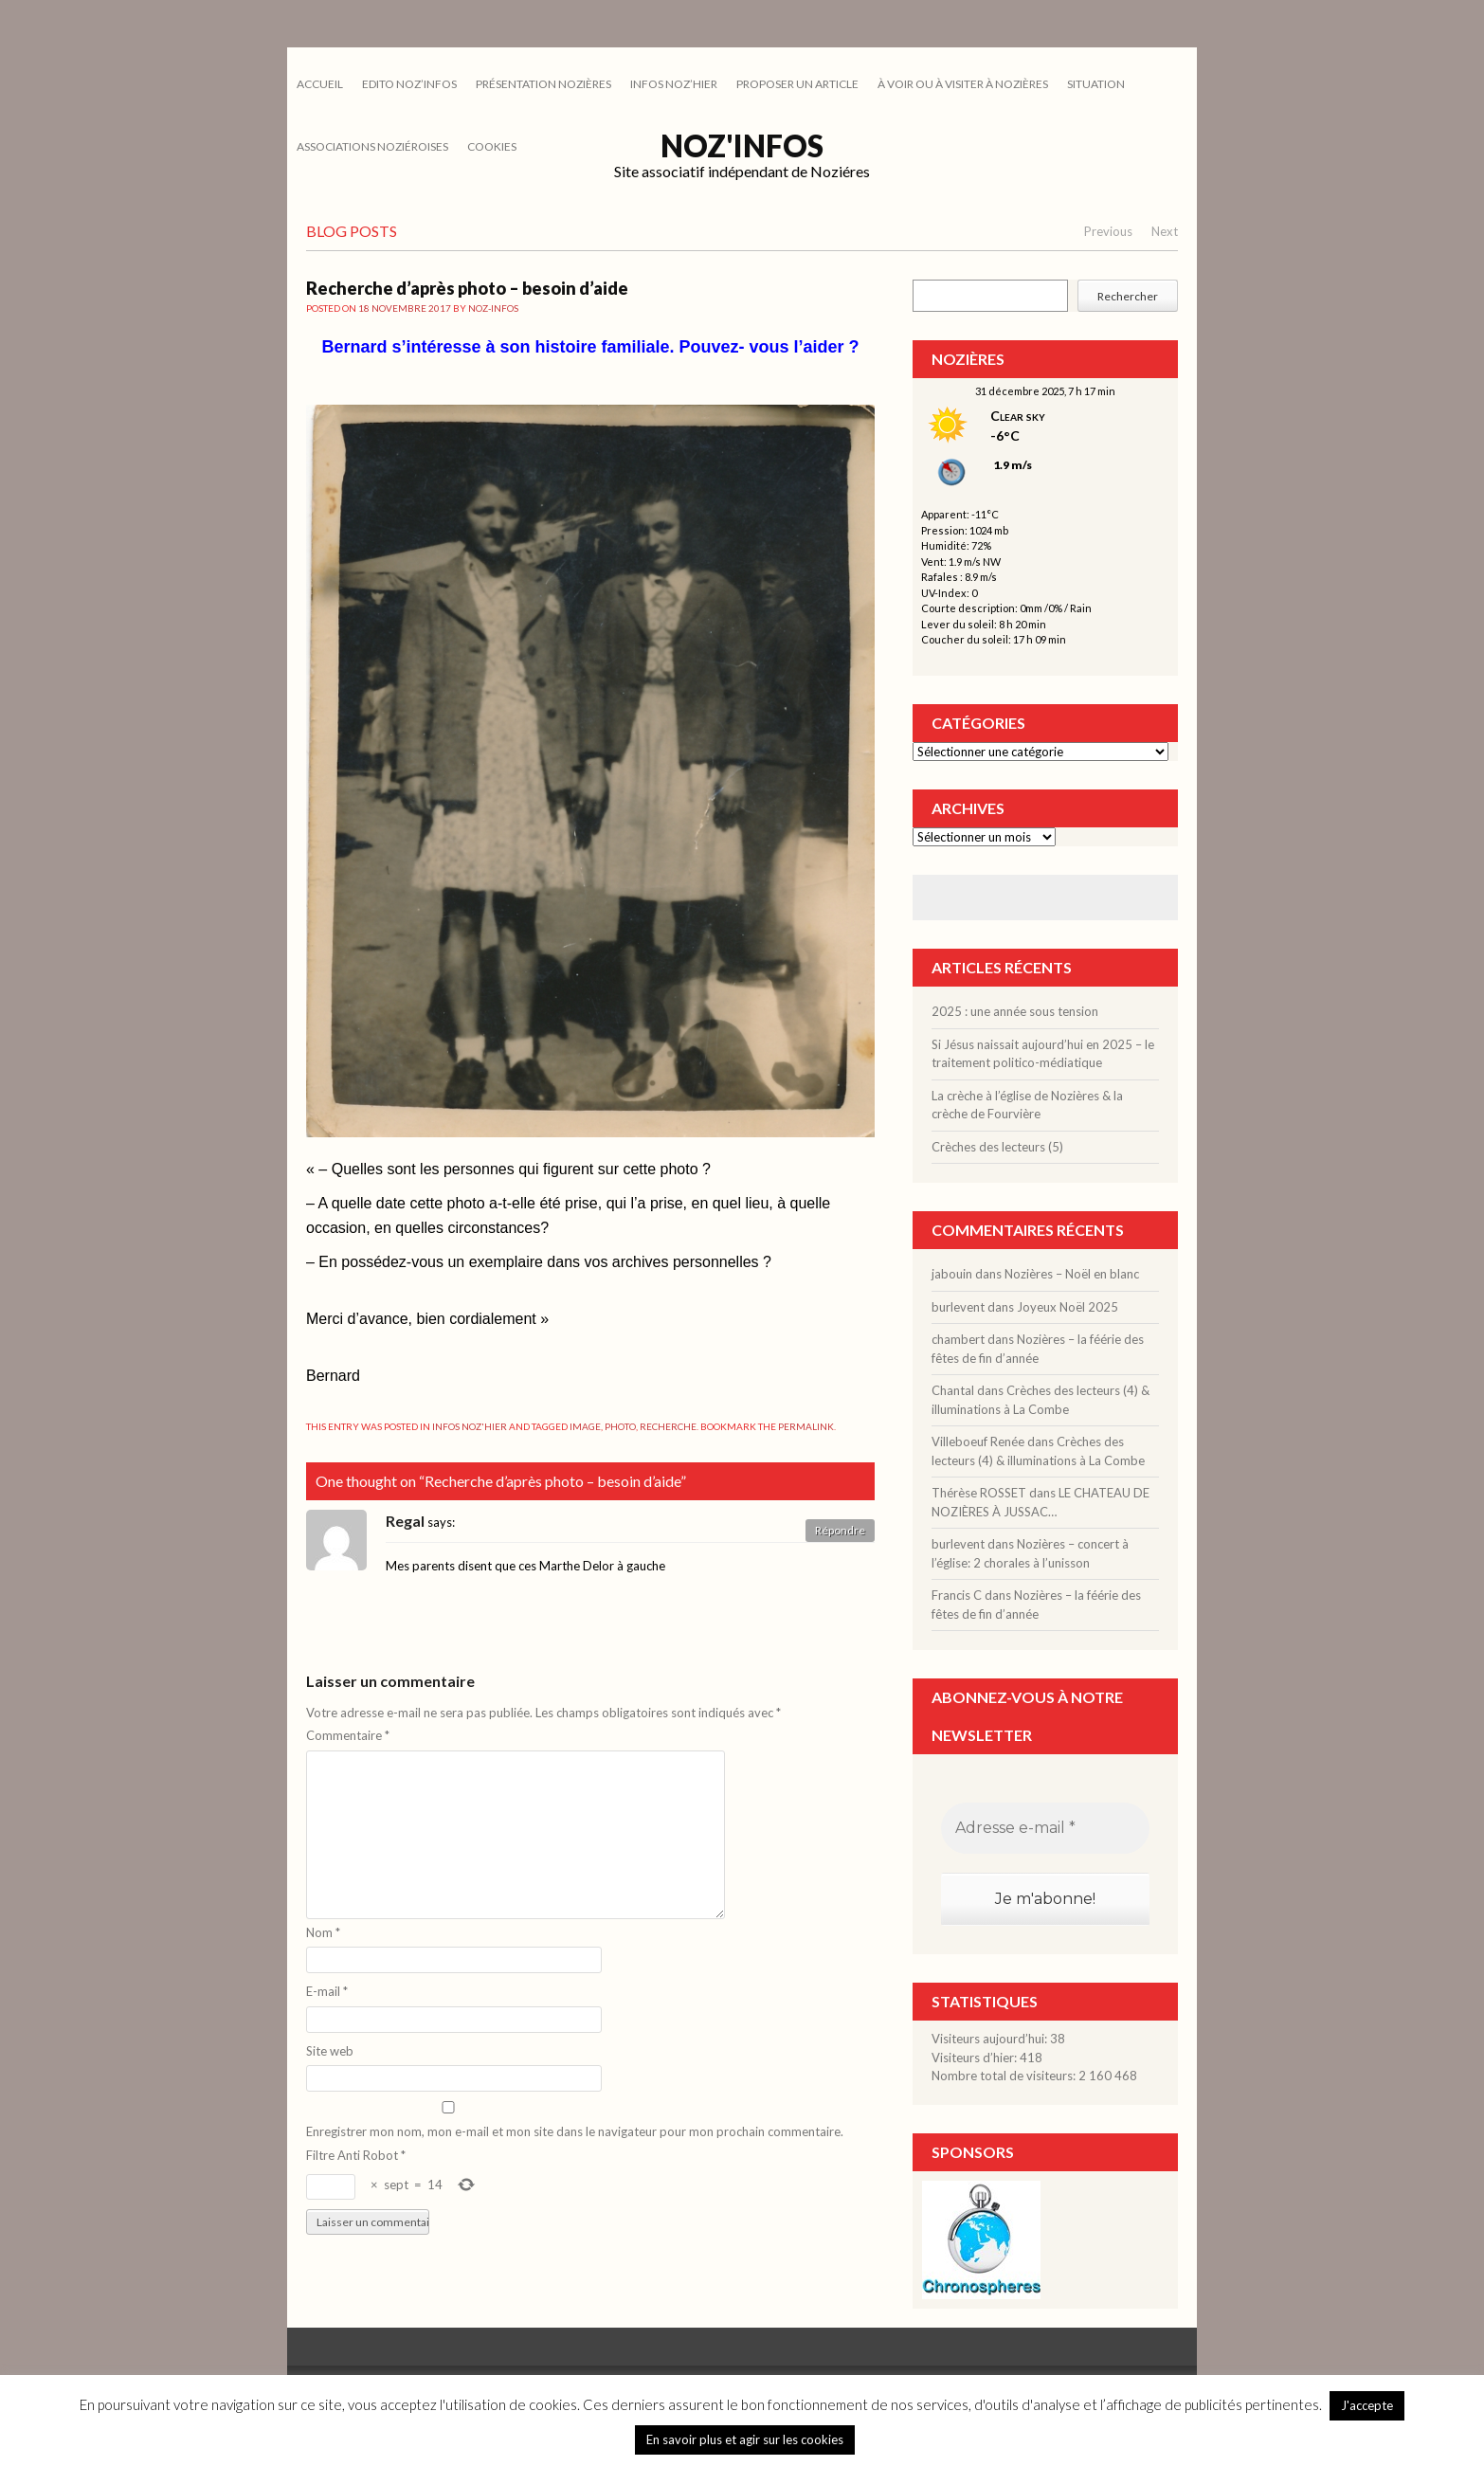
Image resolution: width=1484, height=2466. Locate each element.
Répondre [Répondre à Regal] (840, 1530)
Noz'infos (742, 145)
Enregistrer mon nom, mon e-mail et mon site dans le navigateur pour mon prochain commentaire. (574, 2131)
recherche (668, 1426)
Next (1164, 231)
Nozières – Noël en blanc (1071, 1273)
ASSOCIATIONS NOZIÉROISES (372, 146)
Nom (323, 1932)
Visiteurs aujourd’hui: (991, 2038)
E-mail (327, 1991)
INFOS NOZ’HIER (673, 84)
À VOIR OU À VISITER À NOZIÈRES (963, 84)
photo (620, 1426)
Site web (329, 2050)
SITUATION (1096, 84)
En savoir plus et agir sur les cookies (744, 2439)
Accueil (320, 84)
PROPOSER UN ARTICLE (797, 84)
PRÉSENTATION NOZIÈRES (543, 84)
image (585, 1426)
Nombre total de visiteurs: (1005, 2075)
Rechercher (1127, 296)
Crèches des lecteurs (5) (997, 1146)
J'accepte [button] (1367, 2405)
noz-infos (493, 308)
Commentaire (347, 1735)
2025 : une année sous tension (1015, 1011)
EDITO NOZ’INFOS (409, 84)
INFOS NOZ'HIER (469, 1426)
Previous (1108, 231)
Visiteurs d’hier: (976, 2057)
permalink (806, 1426)
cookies (491, 146)
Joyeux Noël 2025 (1067, 1307)
